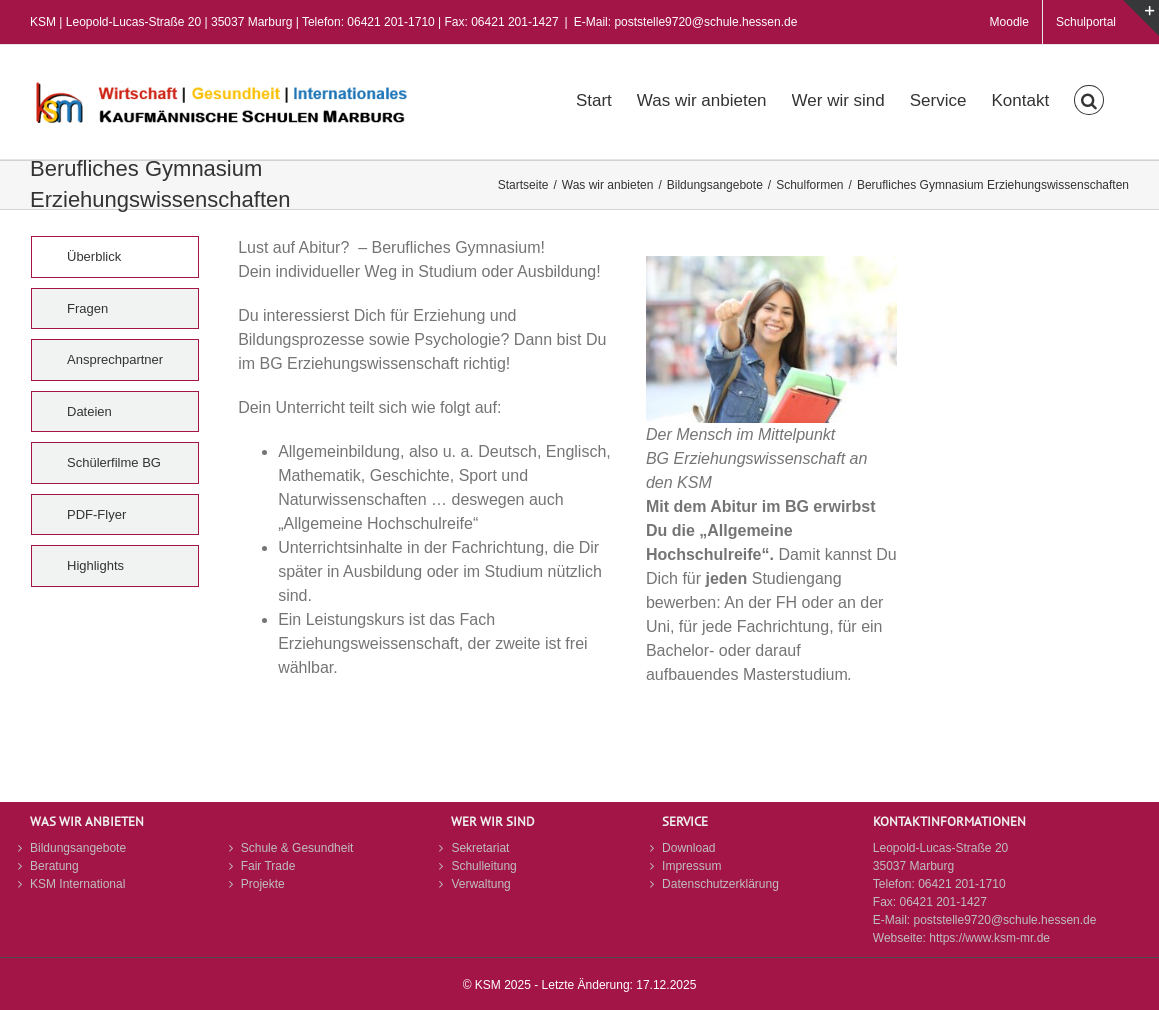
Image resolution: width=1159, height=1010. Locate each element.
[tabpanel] (630, 481)
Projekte (263, 884)
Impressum (691, 866)
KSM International (77, 884)
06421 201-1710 (961, 884)
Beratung (54, 866)
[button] (1089, 98)
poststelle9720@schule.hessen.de (1004, 920)
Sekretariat (480, 848)
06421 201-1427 (942, 902)
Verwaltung (480, 884)
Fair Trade (268, 866)
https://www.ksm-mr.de (989, 938)
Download (688, 848)
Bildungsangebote (78, 848)
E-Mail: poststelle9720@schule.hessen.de (686, 22)
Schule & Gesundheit (297, 848)
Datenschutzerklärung (720, 884)
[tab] (115, 257)
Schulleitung (483, 866)
